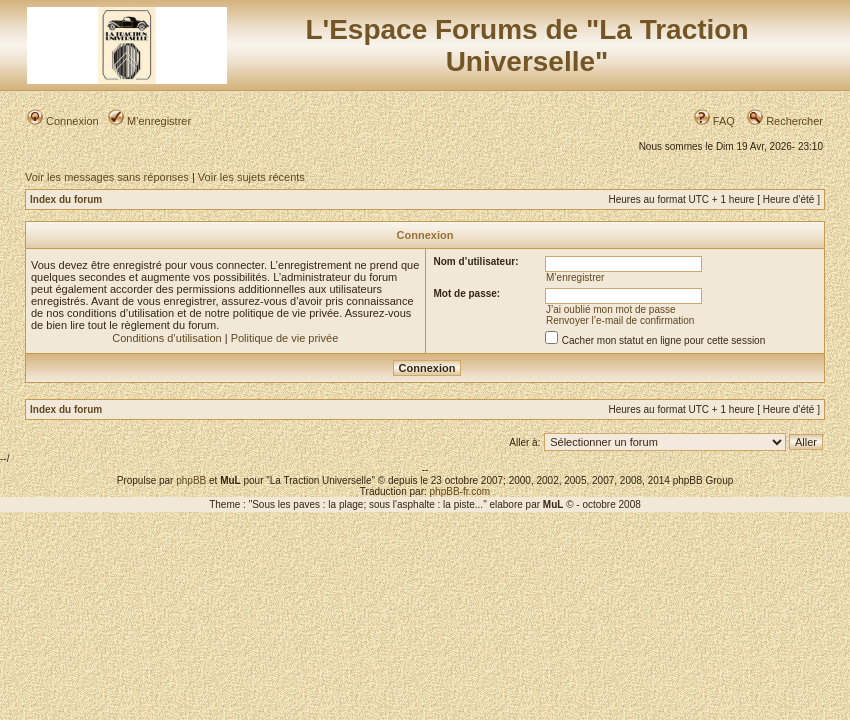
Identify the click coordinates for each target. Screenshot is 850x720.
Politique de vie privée (285, 338)
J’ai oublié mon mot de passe (611, 309)
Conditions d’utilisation (166, 338)
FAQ (714, 121)
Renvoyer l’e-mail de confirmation (620, 320)
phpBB (191, 480)
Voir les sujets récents (251, 177)
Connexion (63, 121)
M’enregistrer (149, 121)
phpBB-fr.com (460, 491)
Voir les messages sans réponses (107, 177)
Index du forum (66, 199)
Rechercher (785, 121)
